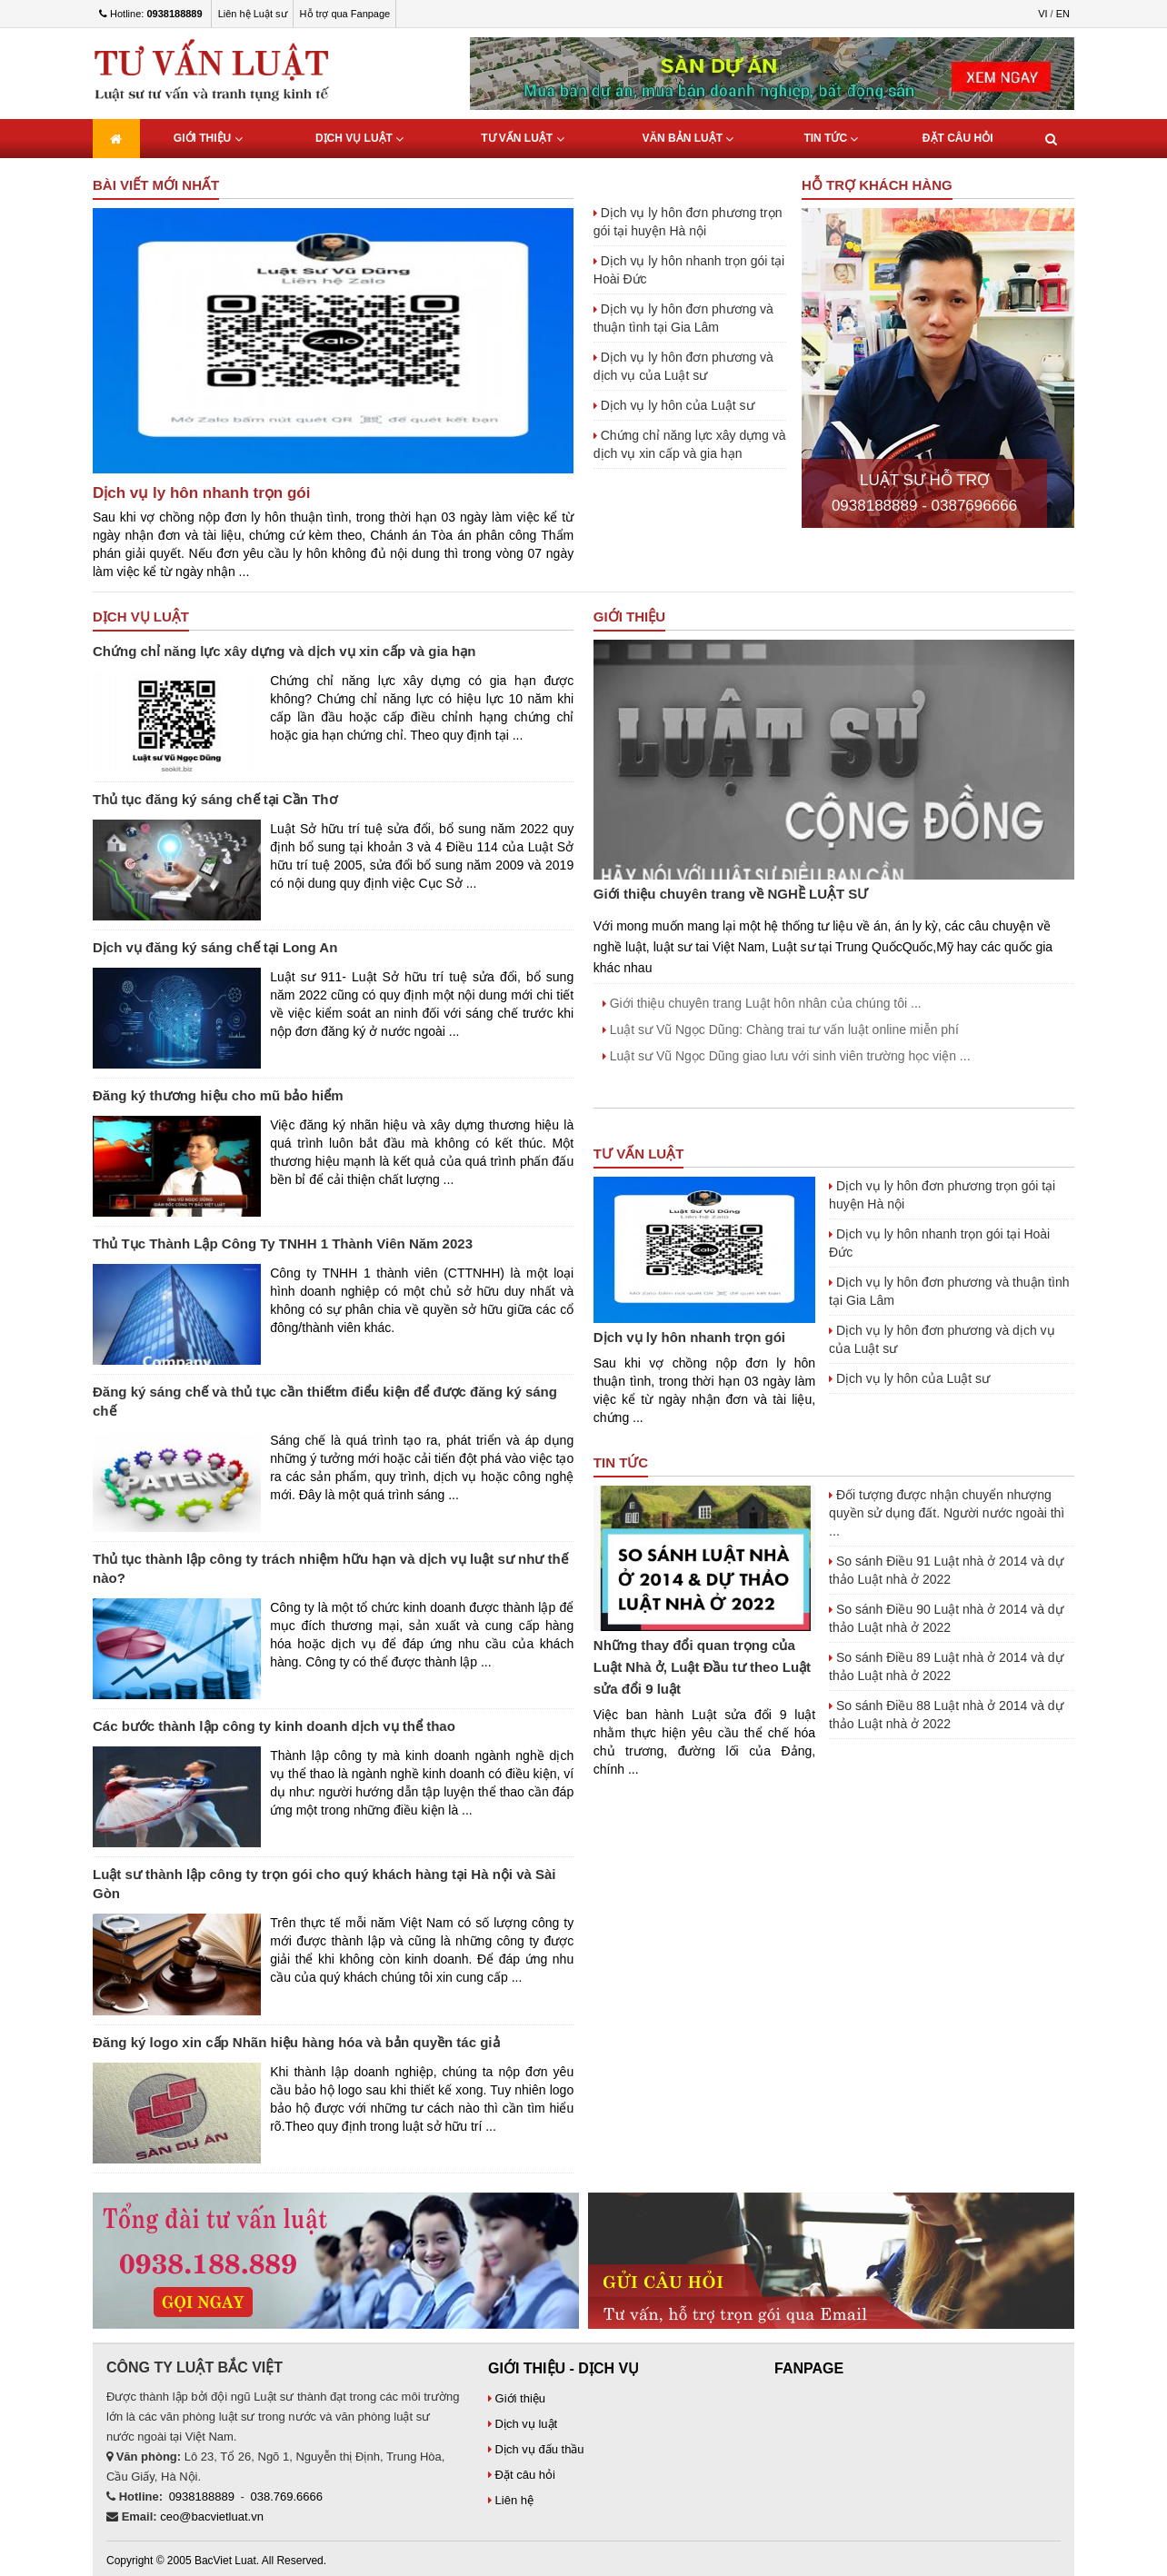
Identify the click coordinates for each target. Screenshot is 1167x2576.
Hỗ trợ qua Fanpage (345, 13)
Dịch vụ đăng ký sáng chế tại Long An (215, 947)
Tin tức (830, 138)
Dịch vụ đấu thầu (536, 2449)
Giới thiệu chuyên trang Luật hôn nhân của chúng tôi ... (762, 1003)
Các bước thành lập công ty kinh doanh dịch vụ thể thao (274, 1726)
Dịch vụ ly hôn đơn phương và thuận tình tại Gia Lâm (683, 318)
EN (1063, 13)
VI (1042, 13)
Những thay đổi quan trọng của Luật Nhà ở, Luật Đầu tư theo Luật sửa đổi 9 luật (702, 1666)
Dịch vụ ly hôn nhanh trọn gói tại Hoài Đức (688, 270)
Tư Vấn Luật (522, 138)
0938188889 (201, 2496)
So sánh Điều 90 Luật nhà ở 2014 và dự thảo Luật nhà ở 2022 (946, 1618)
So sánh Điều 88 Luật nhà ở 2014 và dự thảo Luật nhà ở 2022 (946, 1714)
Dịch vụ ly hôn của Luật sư (673, 405)
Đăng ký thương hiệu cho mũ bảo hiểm (218, 1095)
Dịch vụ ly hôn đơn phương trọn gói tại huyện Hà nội (688, 221)
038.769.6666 (287, 2496)
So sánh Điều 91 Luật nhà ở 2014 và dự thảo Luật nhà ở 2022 (946, 1570)
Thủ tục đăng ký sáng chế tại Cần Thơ (215, 799)
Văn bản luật (687, 138)
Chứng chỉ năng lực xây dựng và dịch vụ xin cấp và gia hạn (689, 444)
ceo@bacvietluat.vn (212, 2516)
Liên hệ (511, 2500)
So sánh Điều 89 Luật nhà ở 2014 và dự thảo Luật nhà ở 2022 (946, 1666)
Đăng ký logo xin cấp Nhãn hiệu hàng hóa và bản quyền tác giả (296, 2042)
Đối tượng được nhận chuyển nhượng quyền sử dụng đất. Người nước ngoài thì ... (946, 1512)
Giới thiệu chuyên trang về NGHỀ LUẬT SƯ (731, 893)
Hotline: (151, 13)
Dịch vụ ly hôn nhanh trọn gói (201, 493)
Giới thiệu (208, 138)
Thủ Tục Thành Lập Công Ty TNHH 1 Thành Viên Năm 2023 (283, 1243)
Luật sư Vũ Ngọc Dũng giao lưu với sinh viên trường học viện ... (787, 1056)
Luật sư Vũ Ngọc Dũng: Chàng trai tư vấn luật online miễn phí (781, 1029)
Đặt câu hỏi (958, 138)
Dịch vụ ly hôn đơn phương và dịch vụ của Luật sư (683, 366)
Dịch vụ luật (359, 138)
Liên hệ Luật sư (252, 13)
